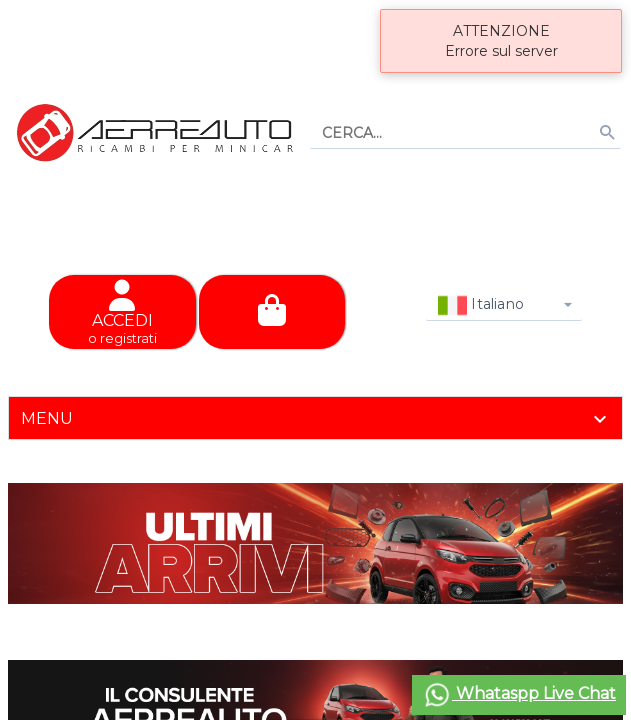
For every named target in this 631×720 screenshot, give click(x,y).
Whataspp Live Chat (519, 695)
